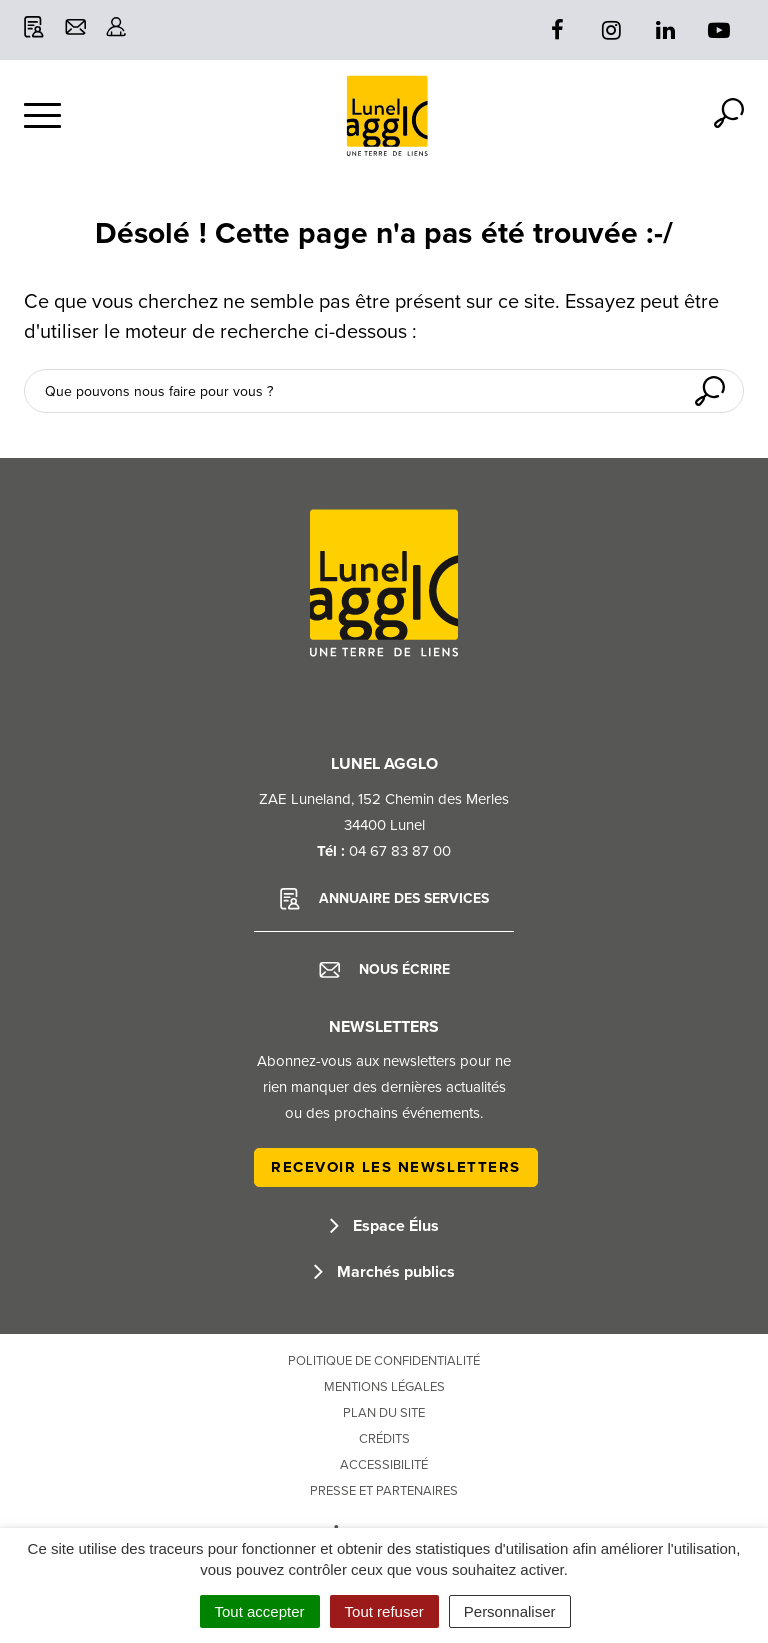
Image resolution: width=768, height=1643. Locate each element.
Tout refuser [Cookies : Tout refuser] (384, 1611)
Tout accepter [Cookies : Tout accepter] (260, 1611)
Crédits (384, 1439)
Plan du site (384, 1413)
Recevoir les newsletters (396, 1167)
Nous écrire (384, 970)
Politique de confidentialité (384, 1361)
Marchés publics (384, 1272)
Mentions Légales (384, 1387)
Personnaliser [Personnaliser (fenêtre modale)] (510, 1611)
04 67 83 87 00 (400, 851)
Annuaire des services (384, 899)
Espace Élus (384, 1226)
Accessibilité (384, 1465)
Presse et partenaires (384, 1491)
